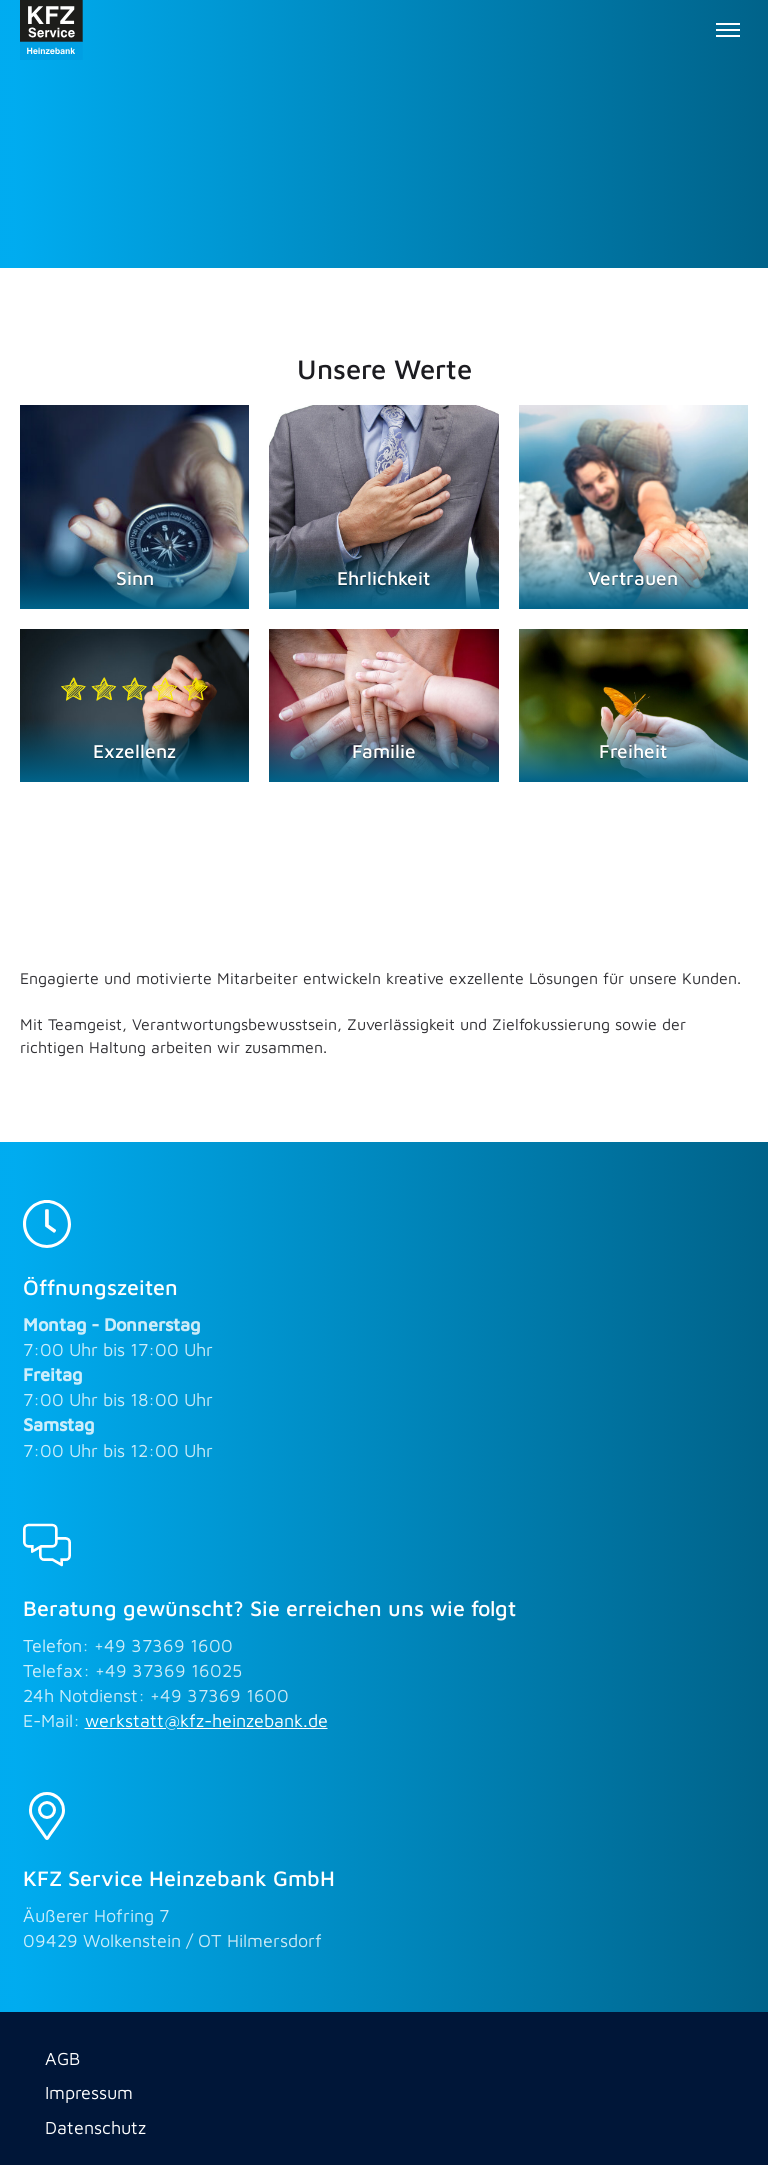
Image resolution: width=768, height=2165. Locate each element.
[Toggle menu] (728, 30)
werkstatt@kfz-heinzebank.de (206, 1720)
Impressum (89, 2092)
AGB (62, 2058)
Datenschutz (95, 2127)
